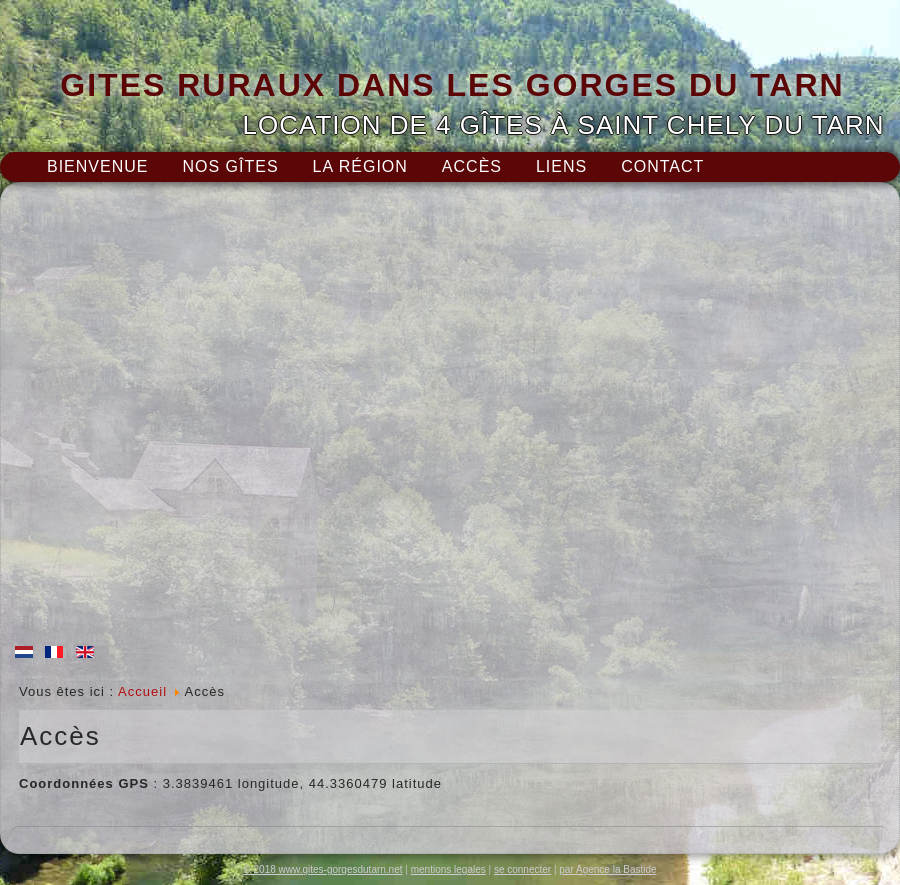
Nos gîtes (230, 166)
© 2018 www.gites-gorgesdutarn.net (322, 869)
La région (360, 166)
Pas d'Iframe (450, 418)
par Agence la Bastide (607, 869)
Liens (561, 166)
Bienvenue (97, 166)
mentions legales (448, 869)
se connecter (522, 869)
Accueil (142, 691)
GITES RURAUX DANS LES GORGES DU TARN (452, 85)
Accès (472, 166)
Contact (662, 166)
